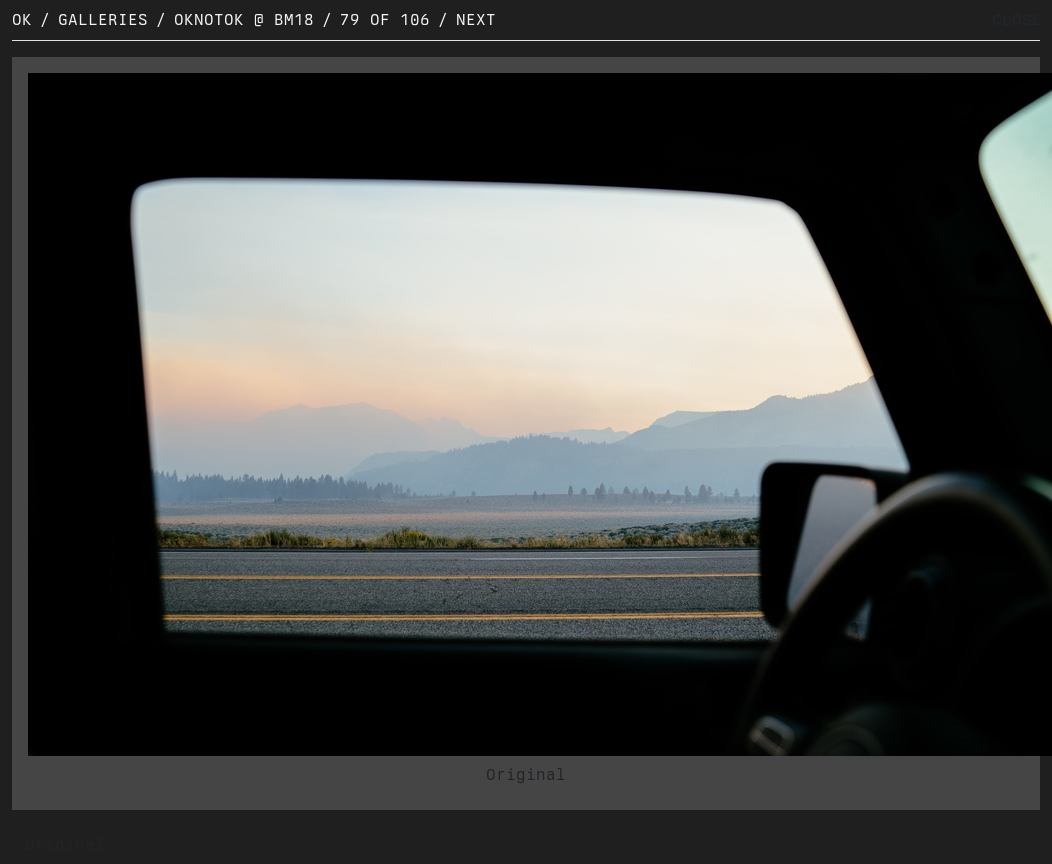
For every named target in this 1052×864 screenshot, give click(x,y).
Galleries (103, 19)
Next (476, 19)
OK (22, 19)
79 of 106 (385, 19)
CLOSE (1017, 19)
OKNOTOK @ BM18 (244, 19)
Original (526, 774)
